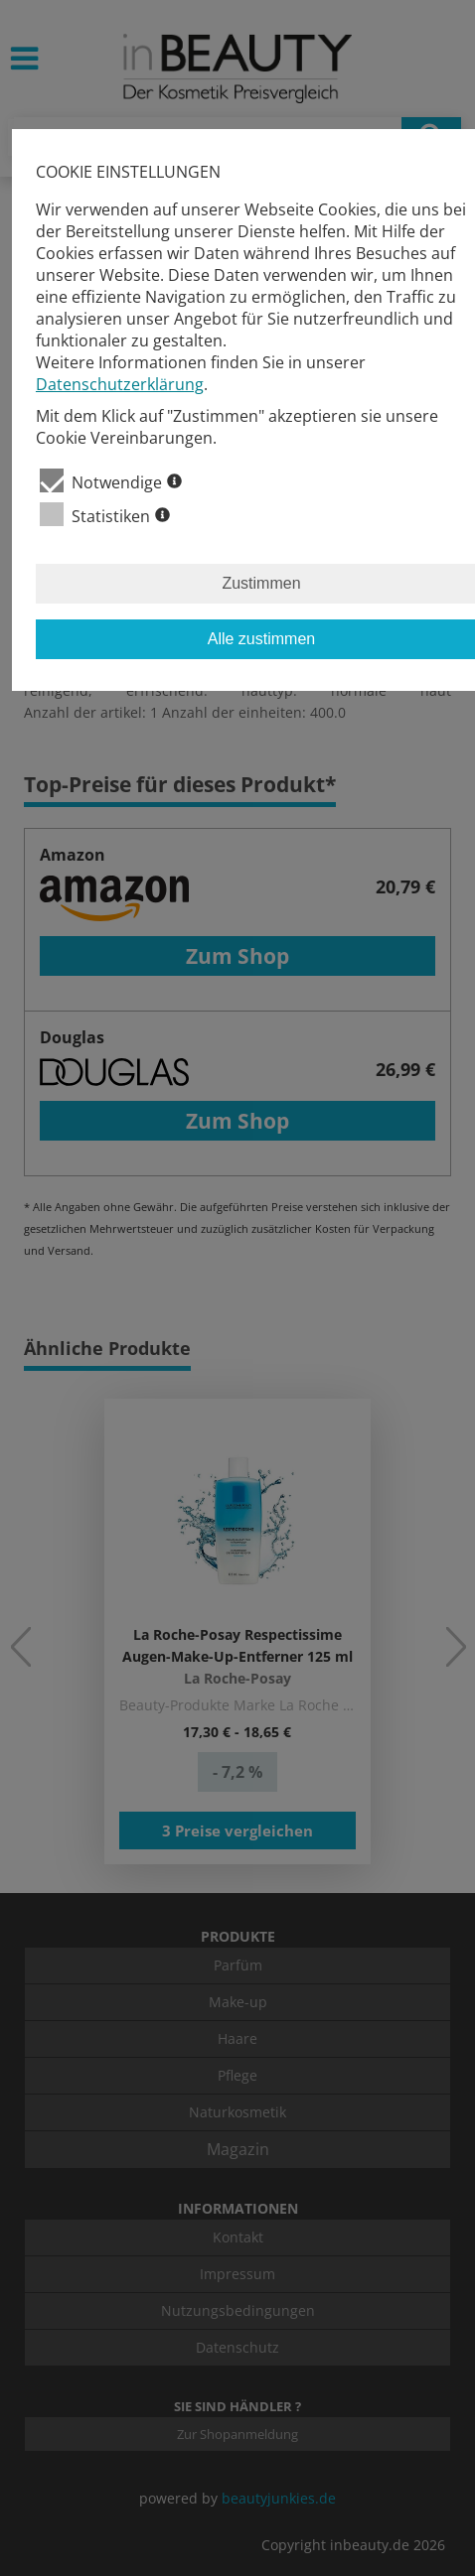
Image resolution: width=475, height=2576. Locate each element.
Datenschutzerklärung (120, 384)
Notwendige (111, 481)
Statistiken (105, 514)
